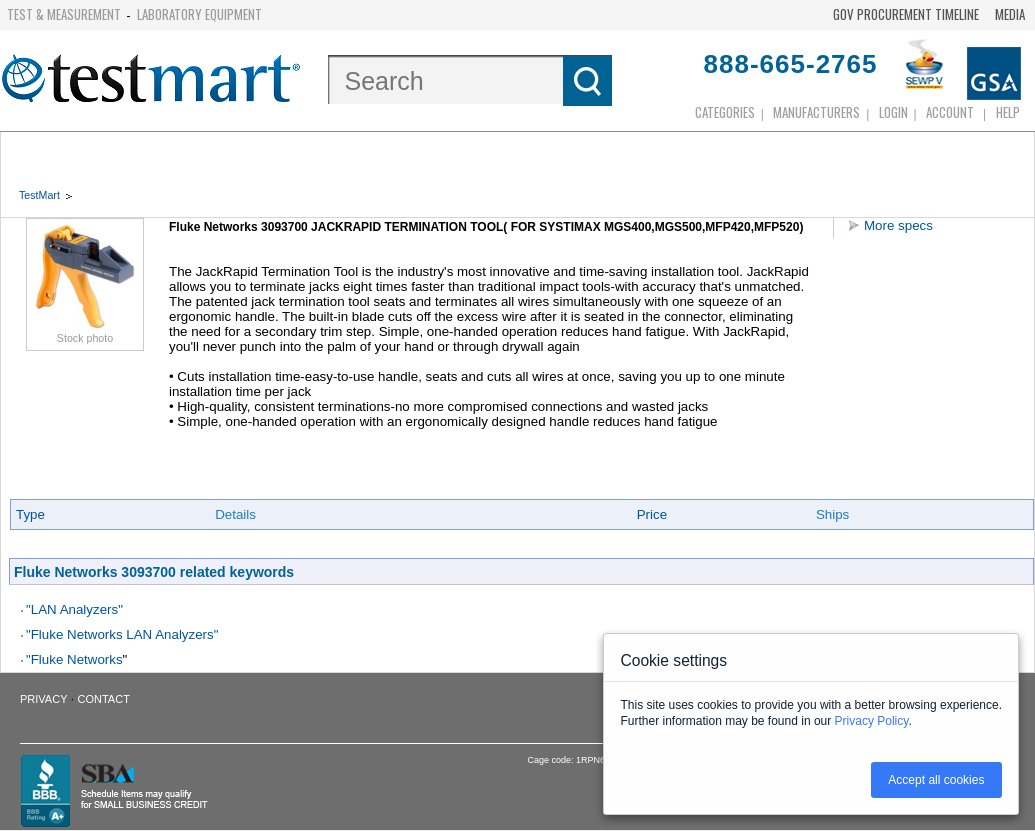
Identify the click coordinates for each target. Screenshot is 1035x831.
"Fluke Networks (74, 659)
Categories (725, 112)
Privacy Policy (872, 721)
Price (652, 514)
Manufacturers (816, 112)
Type (30, 514)
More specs (898, 225)
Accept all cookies (936, 780)
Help (1008, 112)
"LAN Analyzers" (74, 609)
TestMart (39, 195)
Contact (104, 699)
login (893, 112)
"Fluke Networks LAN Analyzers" (122, 634)
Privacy (43, 699)
